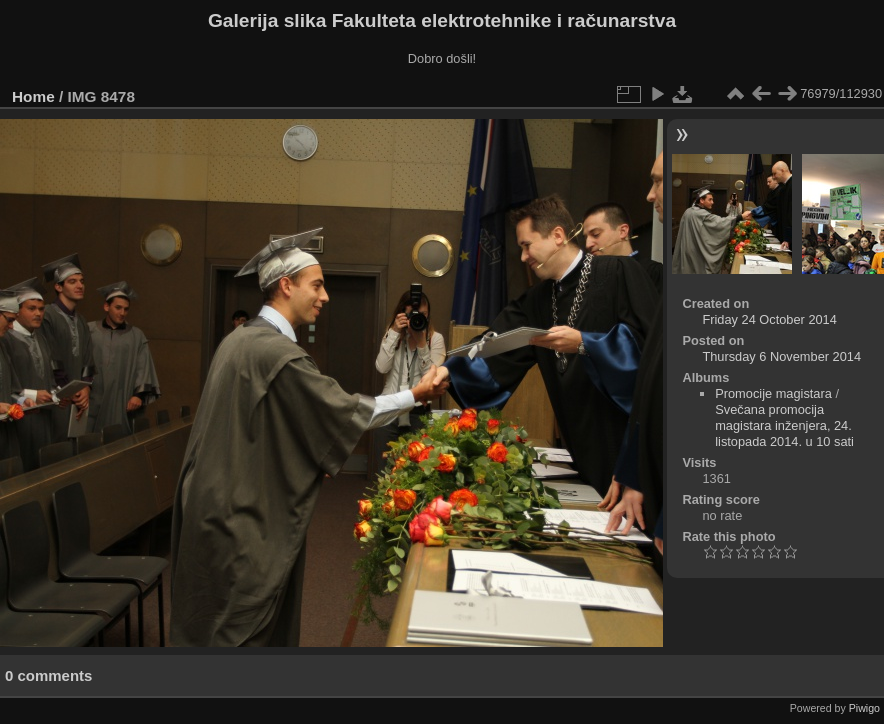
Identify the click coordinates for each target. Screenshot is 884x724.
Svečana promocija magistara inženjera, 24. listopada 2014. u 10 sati (784, 425)
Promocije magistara (773, 393)
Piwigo (864, 708)
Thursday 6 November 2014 (781, 356)
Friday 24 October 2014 (769, 319)
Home (33, 96)
